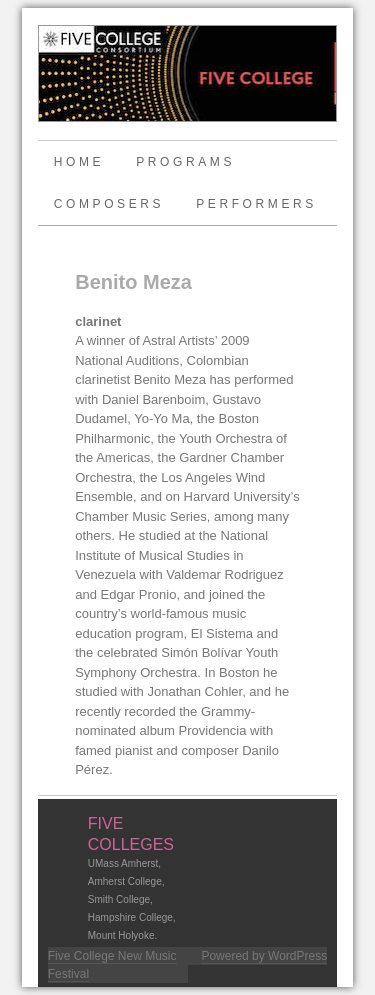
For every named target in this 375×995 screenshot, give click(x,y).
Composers (109, 204)
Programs (185, 162)
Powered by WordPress (264, 956)
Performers (256, 204)
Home (79, 162)
